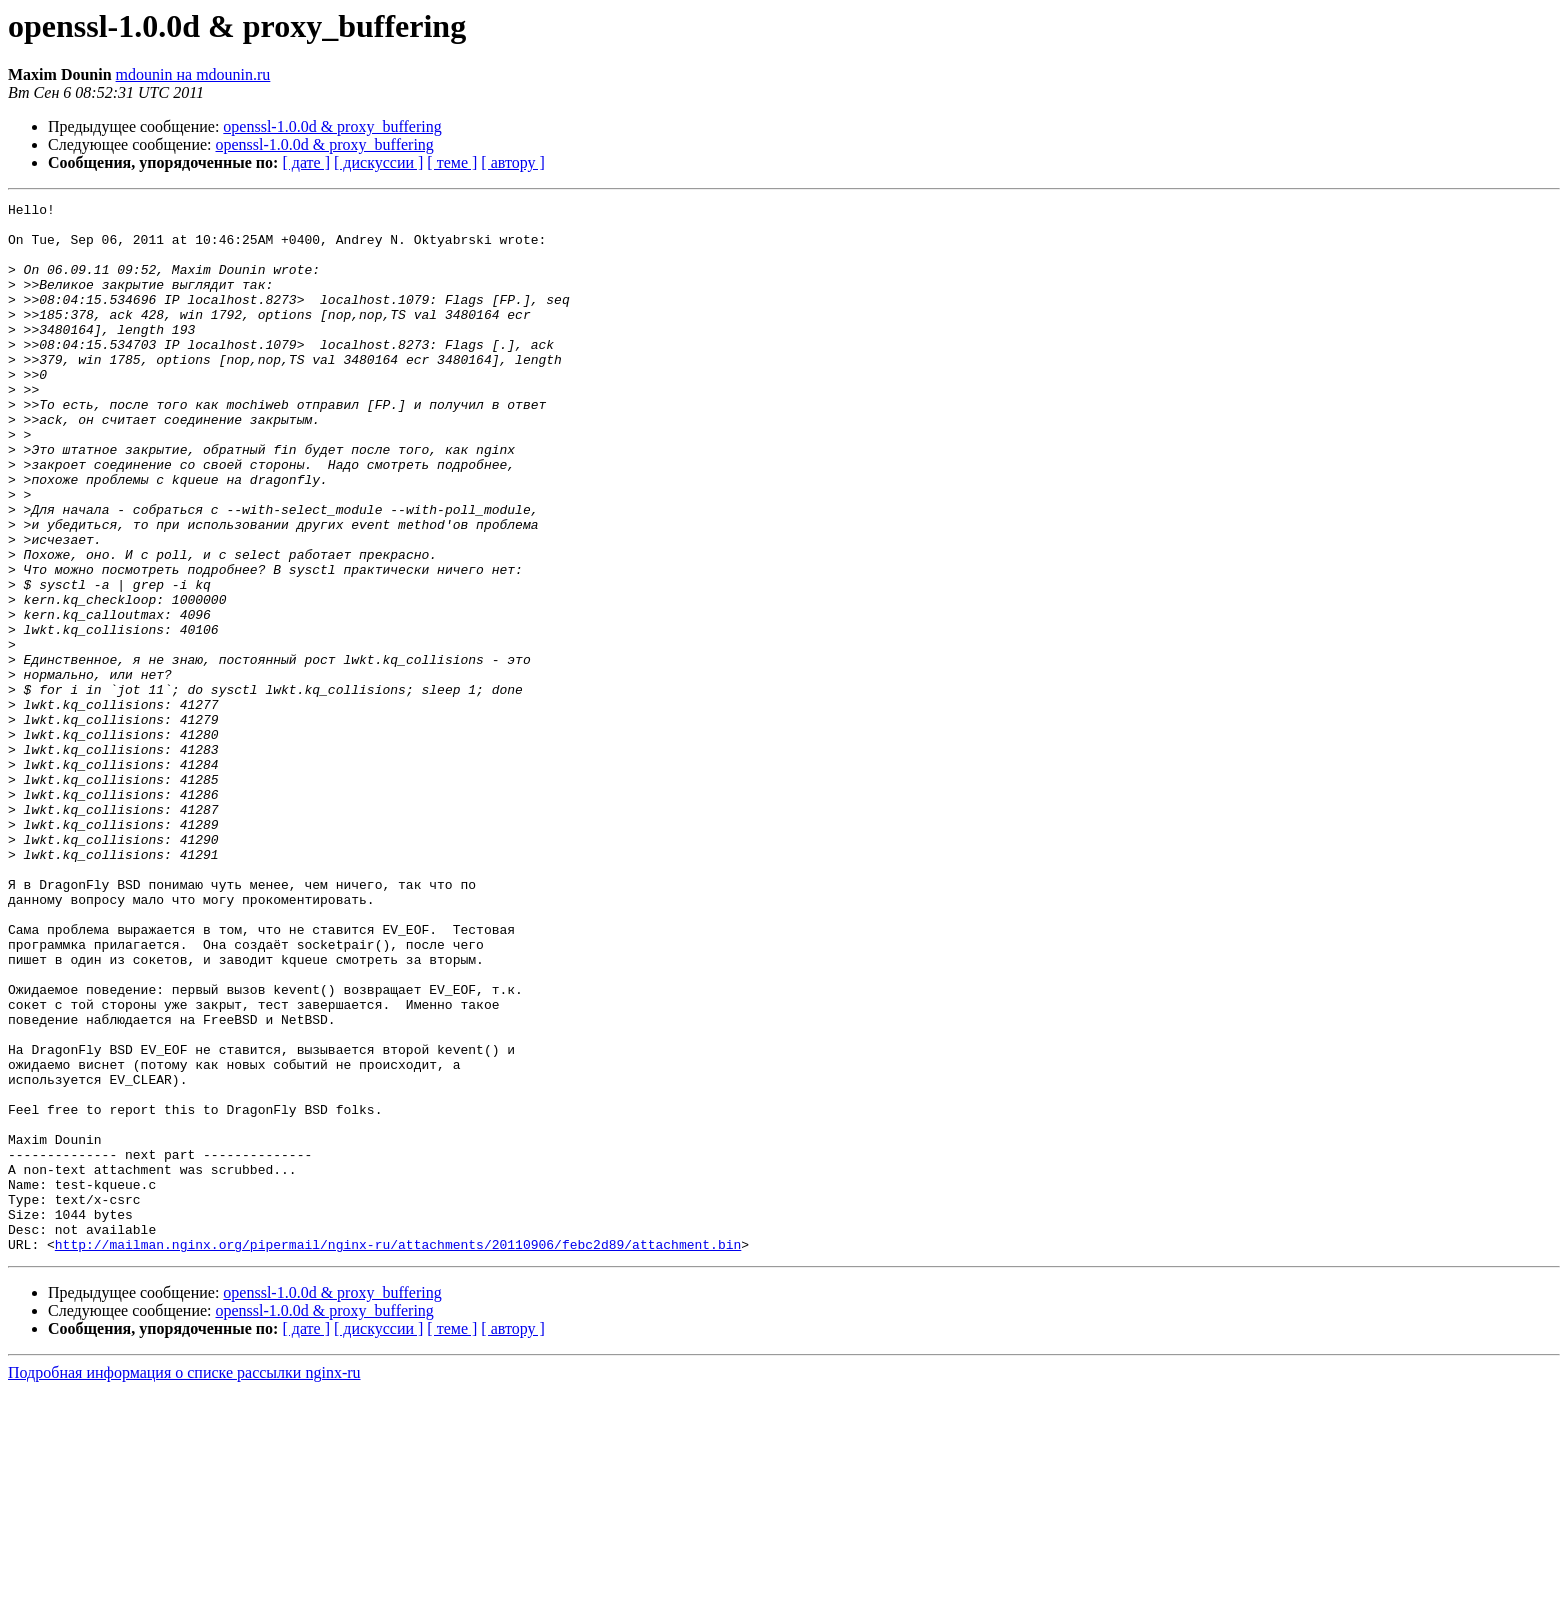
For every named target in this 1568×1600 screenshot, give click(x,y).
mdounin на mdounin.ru (193, 74)
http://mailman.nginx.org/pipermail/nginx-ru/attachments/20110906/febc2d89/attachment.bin (398, 1454)
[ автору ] (512, 162)
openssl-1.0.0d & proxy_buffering (332, 126)
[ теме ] (452, 162)
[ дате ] (306, 162)
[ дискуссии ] (378, 162)
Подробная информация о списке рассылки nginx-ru (184, 1582)
